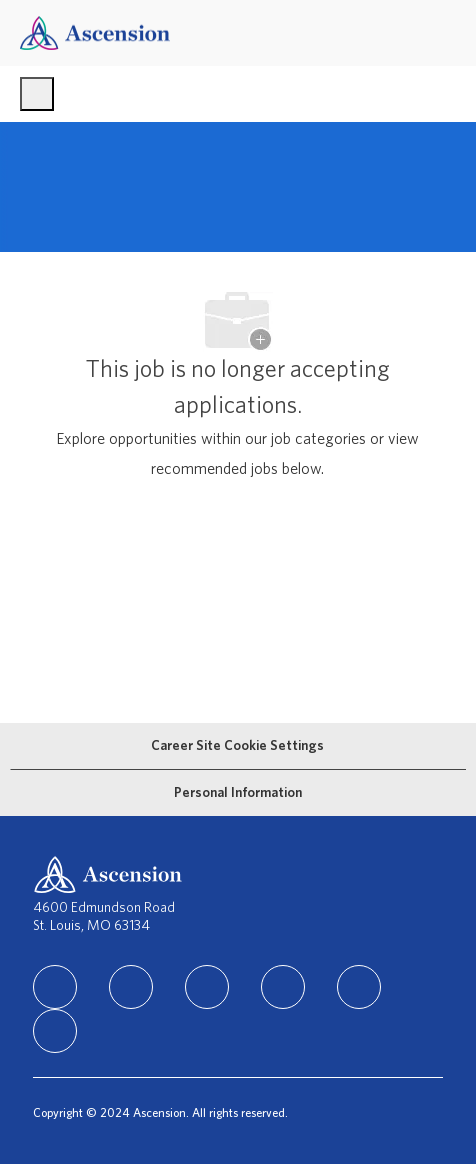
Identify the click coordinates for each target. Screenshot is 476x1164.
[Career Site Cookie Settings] (237, 746)
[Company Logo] (95, 32)
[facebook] (131, 987)
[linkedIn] (55, 987)
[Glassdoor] (55, 1031)
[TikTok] (283, 987)
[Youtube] (359, 987)
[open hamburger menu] (37, 94)
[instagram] (207, 987)
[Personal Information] (238, 793)
